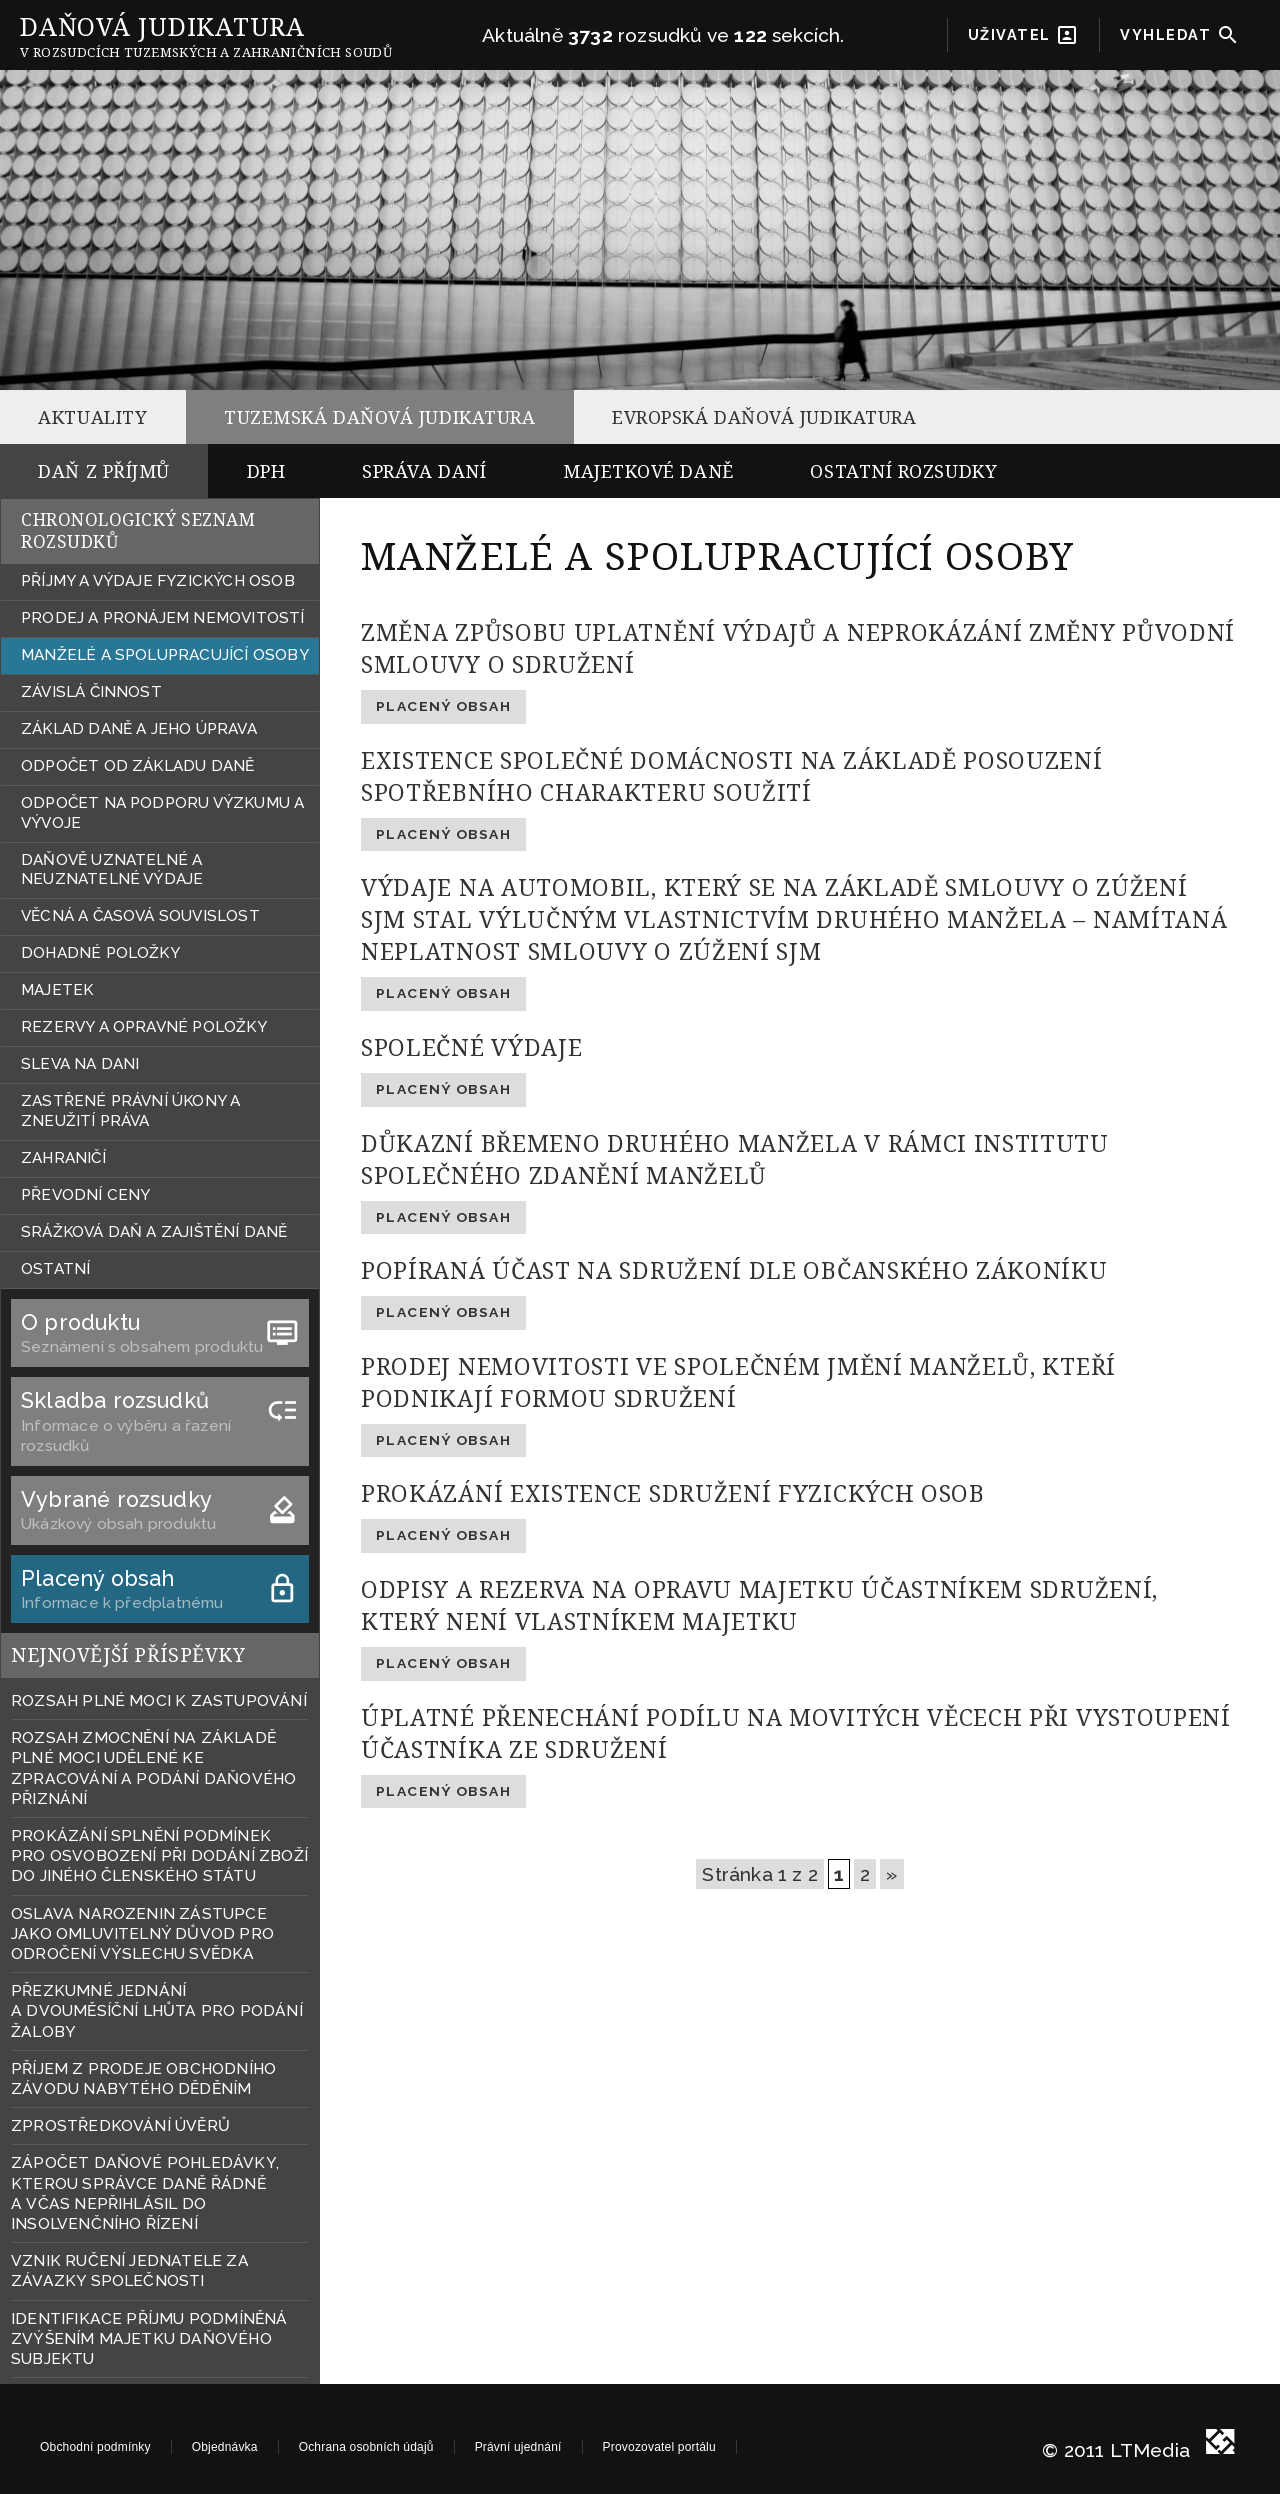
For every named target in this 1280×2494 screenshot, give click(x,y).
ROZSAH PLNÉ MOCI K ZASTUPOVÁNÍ (159, 1700)
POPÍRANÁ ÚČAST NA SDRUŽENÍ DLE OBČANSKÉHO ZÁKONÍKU (734, 1270)
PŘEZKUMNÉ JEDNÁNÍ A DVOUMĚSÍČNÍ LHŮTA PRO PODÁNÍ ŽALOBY (157, 2010)
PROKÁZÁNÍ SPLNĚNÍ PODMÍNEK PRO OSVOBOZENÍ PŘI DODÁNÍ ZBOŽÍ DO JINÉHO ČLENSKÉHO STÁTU (159, 1855)
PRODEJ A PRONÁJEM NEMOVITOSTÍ (163, 618)
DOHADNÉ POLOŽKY (100, 953)
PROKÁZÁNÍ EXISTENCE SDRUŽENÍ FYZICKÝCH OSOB (673, 1493)
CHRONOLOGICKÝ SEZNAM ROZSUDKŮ (138, 531)
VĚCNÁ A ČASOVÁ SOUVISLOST (140, 916)
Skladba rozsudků (160, 1401)
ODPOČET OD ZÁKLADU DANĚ (137, 766)
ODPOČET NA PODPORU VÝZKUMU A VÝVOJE (162, 813)
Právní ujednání (518, 2447)
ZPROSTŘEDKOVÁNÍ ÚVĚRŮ (120, 2125)
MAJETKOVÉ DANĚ (648, 471)
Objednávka (225, 2447)
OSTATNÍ (55, 1269)
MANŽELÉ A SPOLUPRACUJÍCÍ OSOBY (165, 655)
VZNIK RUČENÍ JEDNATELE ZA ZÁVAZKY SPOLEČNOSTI (130, 2270)
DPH (266, 471)
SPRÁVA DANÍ (424, 471)
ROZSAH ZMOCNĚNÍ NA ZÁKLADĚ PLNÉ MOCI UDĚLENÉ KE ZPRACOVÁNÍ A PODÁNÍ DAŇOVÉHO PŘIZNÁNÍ (153, 1768)
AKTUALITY (92, 417)
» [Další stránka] (891, 1874)
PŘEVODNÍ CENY (86, 1195)
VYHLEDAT (1180, 35)
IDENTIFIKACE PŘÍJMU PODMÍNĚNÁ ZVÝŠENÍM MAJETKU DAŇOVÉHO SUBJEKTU (149, 2338)
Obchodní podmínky (95, 2447)
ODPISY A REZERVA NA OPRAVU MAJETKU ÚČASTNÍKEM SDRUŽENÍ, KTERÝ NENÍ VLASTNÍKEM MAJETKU (759, 1605)
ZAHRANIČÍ (63, 1158)
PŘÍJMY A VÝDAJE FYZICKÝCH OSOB (158, 581)
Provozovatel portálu (659, 2447)
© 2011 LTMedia (1116, 2446)
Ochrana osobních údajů (366, 2447)
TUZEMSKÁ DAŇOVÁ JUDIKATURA (379, 417)
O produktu (160, 1323)
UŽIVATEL (1024, 35)
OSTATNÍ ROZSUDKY (903, 471)
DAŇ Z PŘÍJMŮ (104, 471)
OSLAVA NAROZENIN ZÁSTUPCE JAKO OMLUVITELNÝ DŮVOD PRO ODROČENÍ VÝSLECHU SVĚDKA (142, 1933)
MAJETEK (57, 990)
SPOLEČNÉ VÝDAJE (471, 1047)
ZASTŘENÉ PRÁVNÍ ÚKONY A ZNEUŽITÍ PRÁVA (130, 1111)
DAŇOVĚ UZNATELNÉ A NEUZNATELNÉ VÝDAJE (112, 870)
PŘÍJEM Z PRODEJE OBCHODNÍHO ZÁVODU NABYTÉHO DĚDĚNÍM (143, 2078)
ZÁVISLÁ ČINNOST (91, 692)
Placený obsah (160, 1579)
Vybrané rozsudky (160, 1500)
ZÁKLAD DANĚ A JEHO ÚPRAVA (139, 729)
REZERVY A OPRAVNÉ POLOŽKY (144, 1027)
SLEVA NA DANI (80, 1064)
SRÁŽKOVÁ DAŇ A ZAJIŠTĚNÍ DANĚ (154, 1232)
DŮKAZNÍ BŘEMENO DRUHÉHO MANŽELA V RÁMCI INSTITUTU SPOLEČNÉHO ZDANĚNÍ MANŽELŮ (735, 1159)
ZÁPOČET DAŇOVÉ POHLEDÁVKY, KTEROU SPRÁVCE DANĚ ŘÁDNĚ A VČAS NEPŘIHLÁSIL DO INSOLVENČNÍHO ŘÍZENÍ (145, 2193)
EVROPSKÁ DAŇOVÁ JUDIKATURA (764, 417)
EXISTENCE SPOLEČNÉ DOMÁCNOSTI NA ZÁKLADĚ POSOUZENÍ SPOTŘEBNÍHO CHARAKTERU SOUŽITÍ (732, 776)
